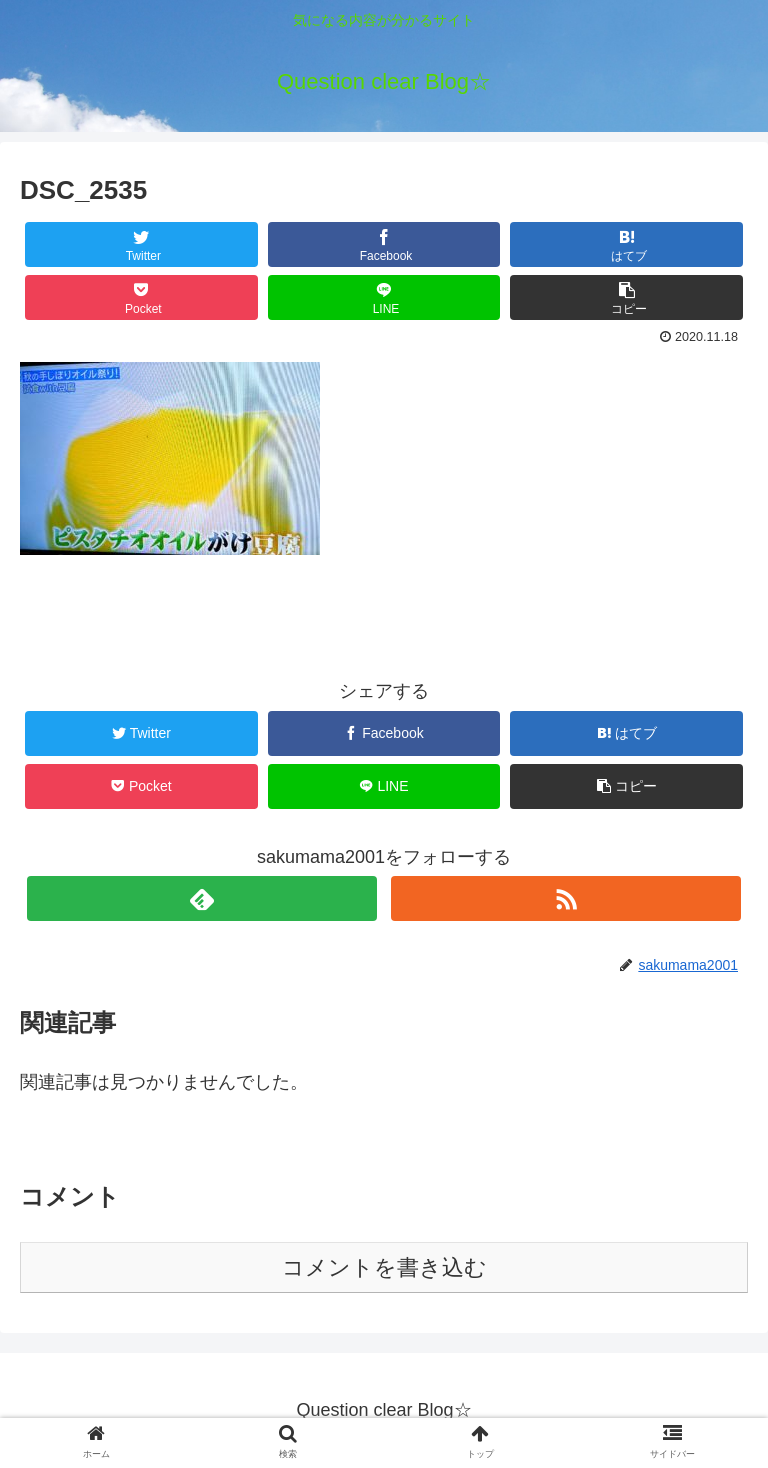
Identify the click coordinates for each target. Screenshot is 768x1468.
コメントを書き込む (384, 1267)
